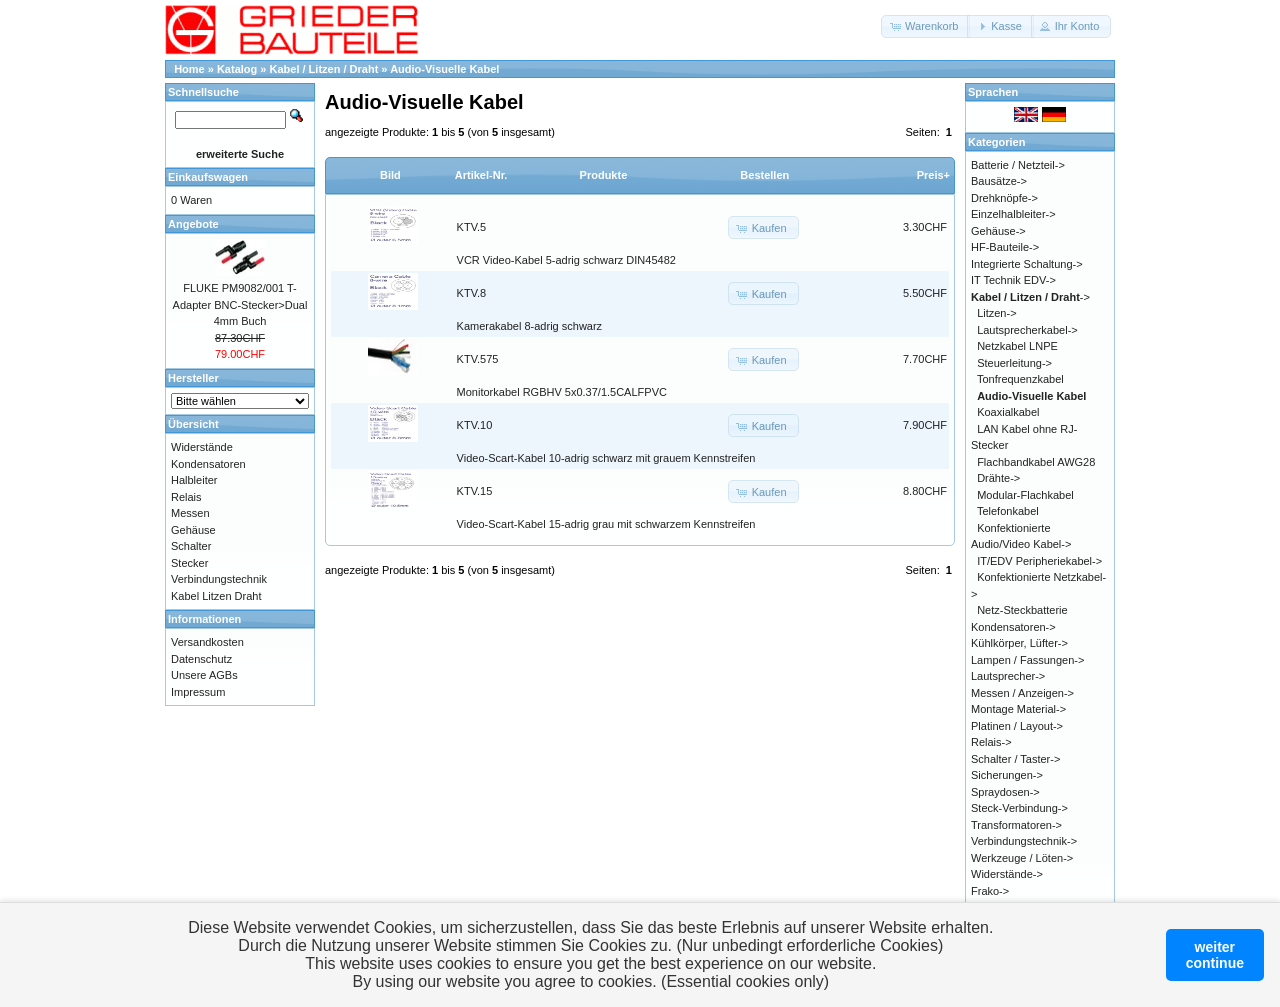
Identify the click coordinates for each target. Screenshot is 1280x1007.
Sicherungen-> (1007, 775)
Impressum (198, 692)
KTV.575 (478, 359)
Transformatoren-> (1016, 825)
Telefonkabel (1008, 511)
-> (1030, 297)
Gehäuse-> (998, 231)
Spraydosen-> (1005, 792)
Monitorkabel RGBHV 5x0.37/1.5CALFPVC (562, 392)
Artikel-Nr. (481, 175)
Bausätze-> (999, 181)
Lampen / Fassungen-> (1027, 660)
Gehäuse (193, 530)
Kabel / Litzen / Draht (324, 69)
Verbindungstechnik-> (1024, 841)
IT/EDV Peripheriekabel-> (1039, 561)
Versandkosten (207, 642)
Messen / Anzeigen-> (1022, 693)
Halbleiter (194, 480)
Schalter (191, 546)
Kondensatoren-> (1013, 627)
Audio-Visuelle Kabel (444, 69)
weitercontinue (1215, 955)
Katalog (237, 69)
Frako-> (990, 891)
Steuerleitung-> (1014, 363)
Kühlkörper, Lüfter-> (1019, 643)
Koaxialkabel (1008, 412)
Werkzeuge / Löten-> (1022, 858)
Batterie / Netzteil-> (1018, 165)
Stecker (189, 563)
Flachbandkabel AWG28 (1036, 462)
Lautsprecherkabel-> (1027, 330)
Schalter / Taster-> (1015, 759)
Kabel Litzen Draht (216, 596)
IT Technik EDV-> (1013, 280)
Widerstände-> (1007, 874)
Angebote (193, 224)
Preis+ (933, 175)
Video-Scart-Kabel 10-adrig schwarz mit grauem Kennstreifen (606, 458)
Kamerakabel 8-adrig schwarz (530, 326)
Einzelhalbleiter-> (1013, 214)
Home (189, 69)
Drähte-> (998, 478)
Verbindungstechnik (219, 579)
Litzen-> (996, 313)
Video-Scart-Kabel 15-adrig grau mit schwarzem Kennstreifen (606, 524)
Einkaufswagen (208, 177)
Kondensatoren (208, 464)
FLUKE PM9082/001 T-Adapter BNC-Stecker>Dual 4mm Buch (240, 304)
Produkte (604, 175)
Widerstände (202, 447)
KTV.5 (472, 227)
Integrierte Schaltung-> (1027, 264)
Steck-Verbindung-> (1019, 808)
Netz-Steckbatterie (1022, 610)
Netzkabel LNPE (1017, 346)
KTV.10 (475, 425)
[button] (925, 26)
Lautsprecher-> (1008, 676)
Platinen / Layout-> (1017, 726)
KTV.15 (475, 491)
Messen (190, 513)
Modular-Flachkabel (1025, 495)
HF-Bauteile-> (1005, 247)
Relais (186, 497)
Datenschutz (201, 659)
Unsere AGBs (204, 675)
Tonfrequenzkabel (1020, 379)
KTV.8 (472, 293)
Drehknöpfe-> (1004, 198)
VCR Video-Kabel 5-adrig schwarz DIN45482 (566, 260)
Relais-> (991, 742)
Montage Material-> (1018, 709)
